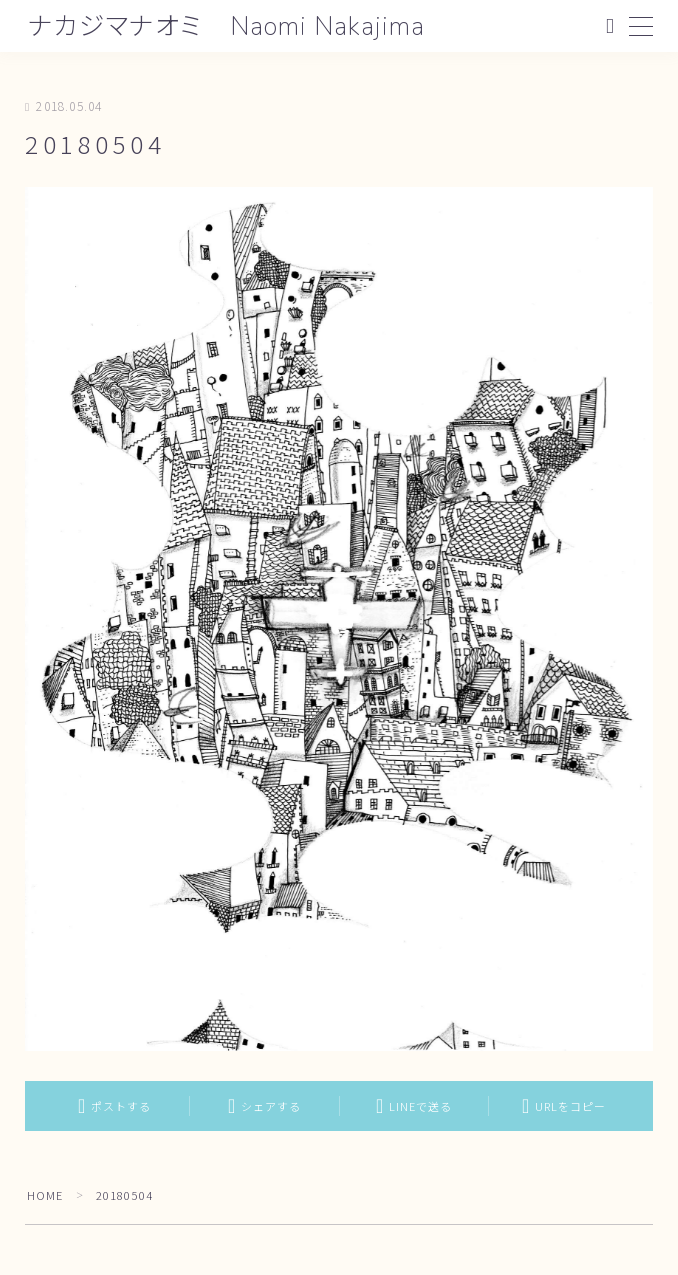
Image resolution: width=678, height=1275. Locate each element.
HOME (45, 1195)
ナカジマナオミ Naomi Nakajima (229, 26)
